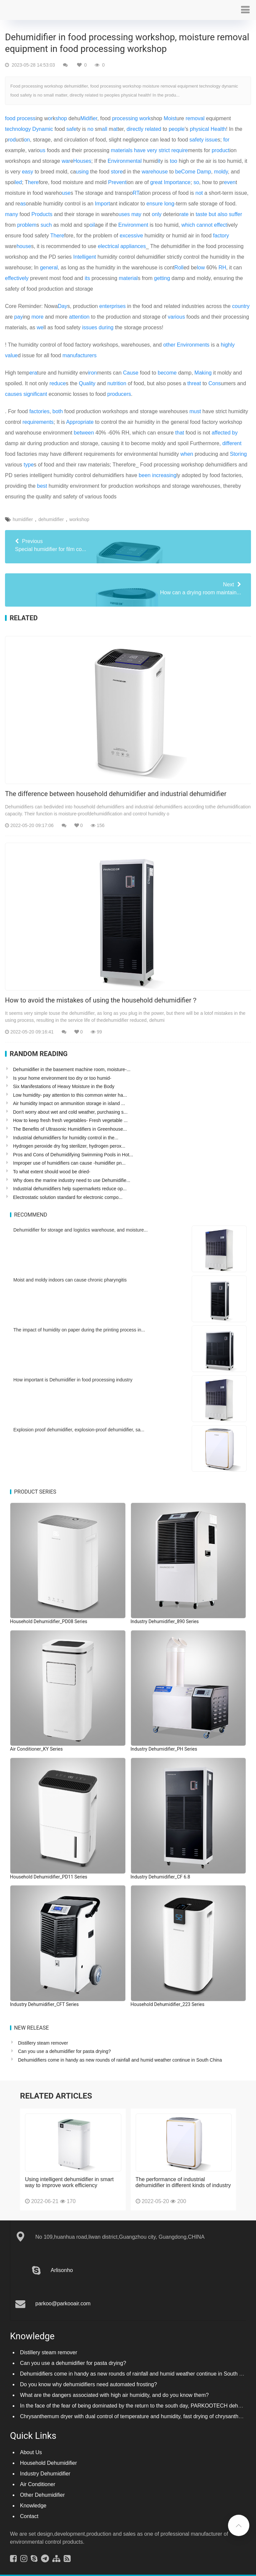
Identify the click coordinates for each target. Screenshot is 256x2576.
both (57, 411)
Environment (133, 225)
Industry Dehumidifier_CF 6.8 (160, 1876)
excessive (131, 235)
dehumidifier (51, 519)
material (128, 278)
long (169, 203)
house (24, 246)
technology (18, 129)
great (156, 182)
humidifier (23, 519)
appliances (133, 246)
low (201, 267)
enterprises (112, 306)
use (66, 193)
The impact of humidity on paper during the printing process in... (79, 1329)
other (169, 345)
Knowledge (33, 2499)
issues (89, 327)
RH (222, 267)
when (186, 454)
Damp (204, 171)
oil (92, 225)
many (11, 214)
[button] (245, 10)
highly (228, 345)
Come (188, 171)
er (95, 118)
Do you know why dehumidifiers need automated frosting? (88, 2378)
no (90, 129)
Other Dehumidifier (42, 2488)
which (188, 225)
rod (12, 140)
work (145, 118)
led (18, 182)
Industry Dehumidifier (45, 2467)
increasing (164, 475)
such (46, 225)
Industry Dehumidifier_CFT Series (44, 2004)
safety (196, 140)
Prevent (117, 182)
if (90, 118)
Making (203, 373)
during (106, 327)
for (226, 140)
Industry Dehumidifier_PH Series (164, 1749)
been (145, 475)
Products (41, 214)
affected (221, 432)
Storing (238, 454)
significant (35, 394)
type (29, 464)
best (42, 486)
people (177, 129)
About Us (31, 2445)
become (167, 373)
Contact (29, 2509)
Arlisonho (62, 2263)
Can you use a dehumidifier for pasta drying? (64, 2051)
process (26, 118)
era (33, 373)
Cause (130, 373)
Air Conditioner (37, 2477)
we (40, 327)
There (57, 235)
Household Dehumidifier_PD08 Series (48, 1621)
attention (79, 317)
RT (136, 193)
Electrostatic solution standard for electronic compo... (67, 1197)
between (84, 432)
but (212, 214)
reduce (57, 383)
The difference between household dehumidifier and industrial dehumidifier (115, 794)
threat (194, 383)
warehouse (155, 171)
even (230, 182)
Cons (214, 383)
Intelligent (84, 257)
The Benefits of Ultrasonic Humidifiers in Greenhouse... (70, 1129)
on (27, 140)
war (66, 161)
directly (135, 129)
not (199, 193)
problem (26, 225)
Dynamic (42, 129)
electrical (108, 246)
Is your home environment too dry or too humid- (62, 1078)
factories (39, 411)
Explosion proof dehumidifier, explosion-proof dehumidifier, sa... (78, 1429)
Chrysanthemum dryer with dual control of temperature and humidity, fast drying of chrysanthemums (138, 2410)
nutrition (116, 383)
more (37, 317)
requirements (37, 422)
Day (62, 306)
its (87, 278)
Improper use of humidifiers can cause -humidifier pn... (69, 1163)
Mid (84, 118)
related (153, 129)
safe (71, 129)
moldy (221, 171)
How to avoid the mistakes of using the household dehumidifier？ (101, 1000)
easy (27, 171)
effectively (17, 278)
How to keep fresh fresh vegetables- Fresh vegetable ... (70, 1120)
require (179, 150)
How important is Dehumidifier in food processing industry (72, 1379)
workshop (79, 519)
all (104, 129)
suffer (235, 214)
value (11, 355)
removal (195, 118)
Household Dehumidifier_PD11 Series (48, 1876)
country (240, 306)
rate (184, 214)
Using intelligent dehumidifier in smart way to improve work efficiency (69, 2175)
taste (201, 214)
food (10, 118)
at (115, 129)
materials (122, 150)
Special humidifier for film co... (128, 544)
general (49, 267)
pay (18, 317)
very (152, 150)
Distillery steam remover (43, 2043)
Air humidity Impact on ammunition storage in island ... (69, 1103)
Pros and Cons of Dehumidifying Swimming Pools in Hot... (73, 1154)
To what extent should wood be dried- (51, 1171)
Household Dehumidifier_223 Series (168, 2004)
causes (13, 394)
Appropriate (80, 422)
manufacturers (80, 355)
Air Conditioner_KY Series (36, 1749)
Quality (87, 383)
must (195, 411)
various (176, 317)
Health (218, 129)
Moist (170, 118)
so (196, 182)
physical (199, 129)
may (136, 214)
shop (61, 118)
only (156, 214)
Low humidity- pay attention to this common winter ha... (70, 1095)
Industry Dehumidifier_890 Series (165, 1621)
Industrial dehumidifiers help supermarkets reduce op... (70, 1188)
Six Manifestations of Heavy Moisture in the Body (63, 1086)
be (178, 171)
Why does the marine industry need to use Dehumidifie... (71, 1180)
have (140, 150)
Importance (177, 182)
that (179, 432)
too (173, 161)
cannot (205, 225)
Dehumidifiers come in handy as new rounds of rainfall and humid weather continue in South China (120, 2060)
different (232, 443)
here (33, 182)
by (235, 432)
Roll (179, 267)
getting (162, 278)
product (220, 150)
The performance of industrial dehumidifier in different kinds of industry (183, 2175)
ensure (154, 203)
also (222, 214)
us (42, 150)
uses (124, 214)
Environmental (125, 161)
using (82, 171)
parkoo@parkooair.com (63, 2297)
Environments (193, 345)
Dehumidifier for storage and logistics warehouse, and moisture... (80, 1230)
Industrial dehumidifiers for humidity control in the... (65, 1137)
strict (164, 150)
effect (220, 225)
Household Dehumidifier (48, 2456)
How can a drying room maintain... (128, 588)
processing (125, 118)
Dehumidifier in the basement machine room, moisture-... (71, 1069)
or (50, 118)
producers (119, 394)
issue (211, 140)
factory (221, 235)
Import (102, 203)
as (23, 203)
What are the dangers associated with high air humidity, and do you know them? (114, 2388)
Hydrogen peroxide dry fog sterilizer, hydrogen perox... (69, 1146)
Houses (82, 161)
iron (92, 373)
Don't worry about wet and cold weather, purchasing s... (70, 1112)
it (159, 161)
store (117, 171)
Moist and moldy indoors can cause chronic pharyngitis (70, 1280)
